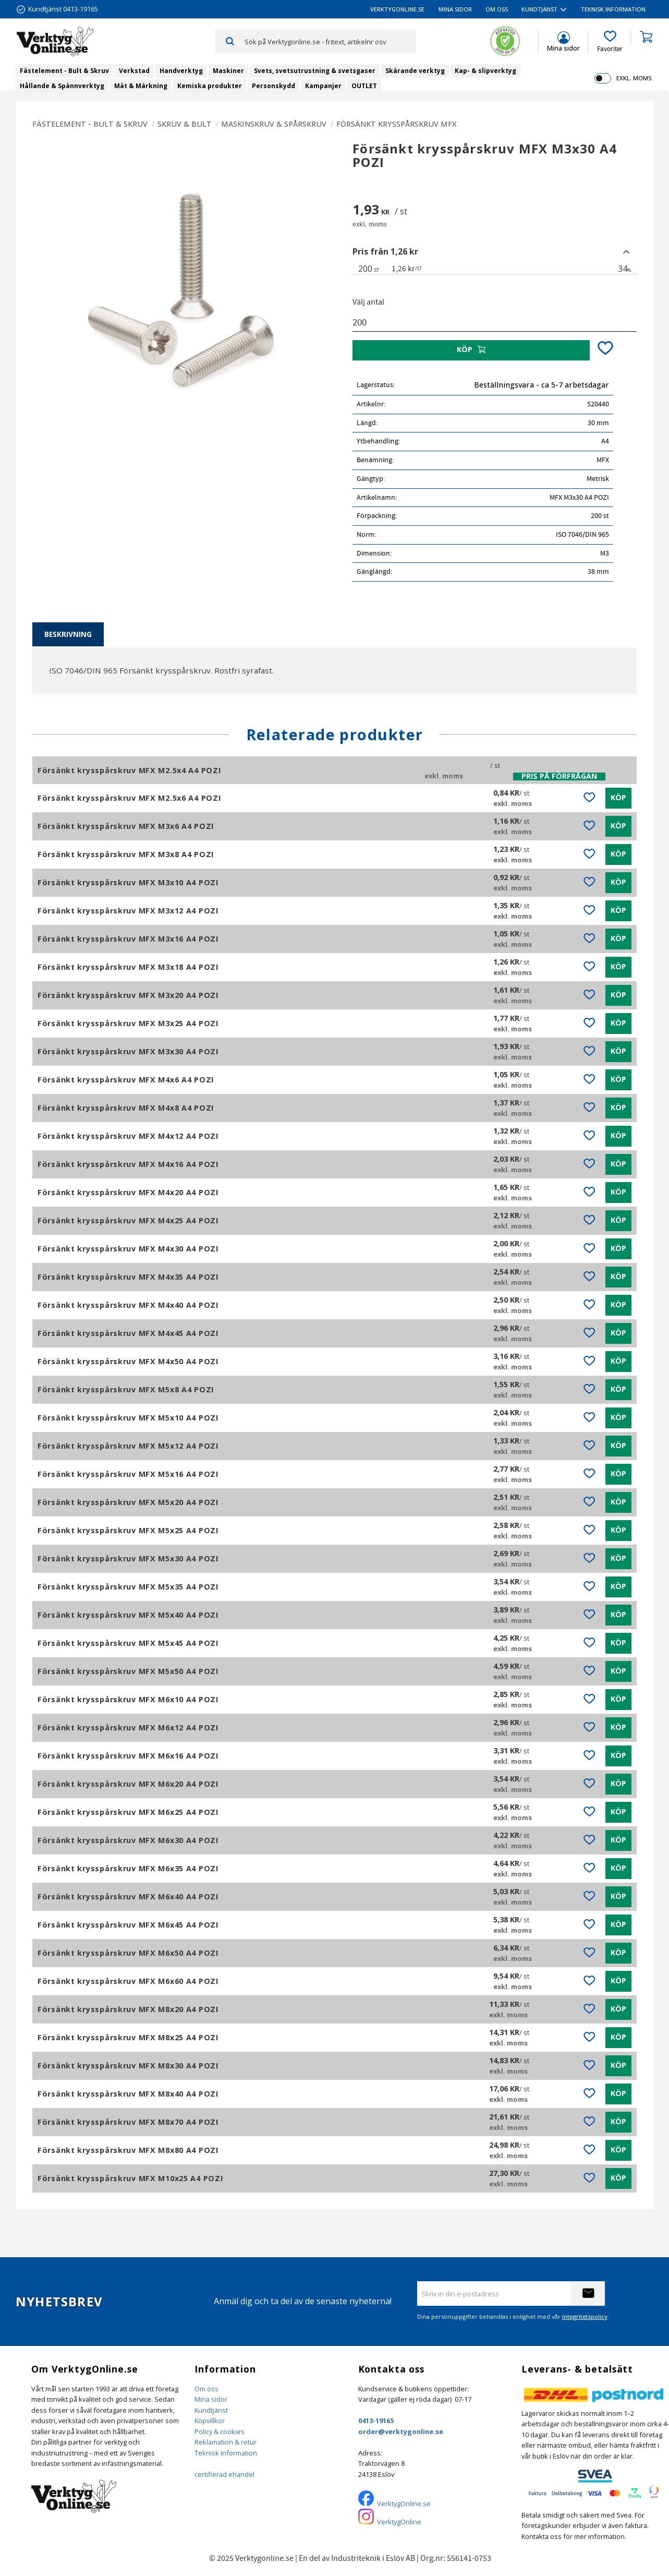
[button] (610, 42)
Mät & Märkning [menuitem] (140, 85)
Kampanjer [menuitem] (323, 85)
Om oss (206, 2388)
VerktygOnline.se (404, 2503)
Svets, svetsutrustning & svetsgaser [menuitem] (314, 70)
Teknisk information (225, 2453)
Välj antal (368, 302)
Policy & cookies (219, 2431)
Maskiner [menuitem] (228, 70)
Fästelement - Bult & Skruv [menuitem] (64, 70)
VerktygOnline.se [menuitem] (397, 9)
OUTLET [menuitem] (364, 85)
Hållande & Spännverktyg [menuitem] (62, 85)
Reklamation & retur (225, 2442)
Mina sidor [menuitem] (455, 9)
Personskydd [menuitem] (273, 85)
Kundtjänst (211, 2410)
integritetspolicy (584, 2316)
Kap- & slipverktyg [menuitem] (485, 70)
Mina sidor (210, 2399)
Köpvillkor (209, 2420)
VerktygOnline (399, 2521)
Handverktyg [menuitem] (181, 70)
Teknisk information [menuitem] (613, 9)
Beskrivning (68, 634)
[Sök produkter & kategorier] (330, 41)
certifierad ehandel (224, 2474)
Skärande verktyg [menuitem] (415, 70)
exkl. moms (633, 78)
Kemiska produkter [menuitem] (209, 85)
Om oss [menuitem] (496, 9)
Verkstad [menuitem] (134, 70)
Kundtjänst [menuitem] (539, 9)
